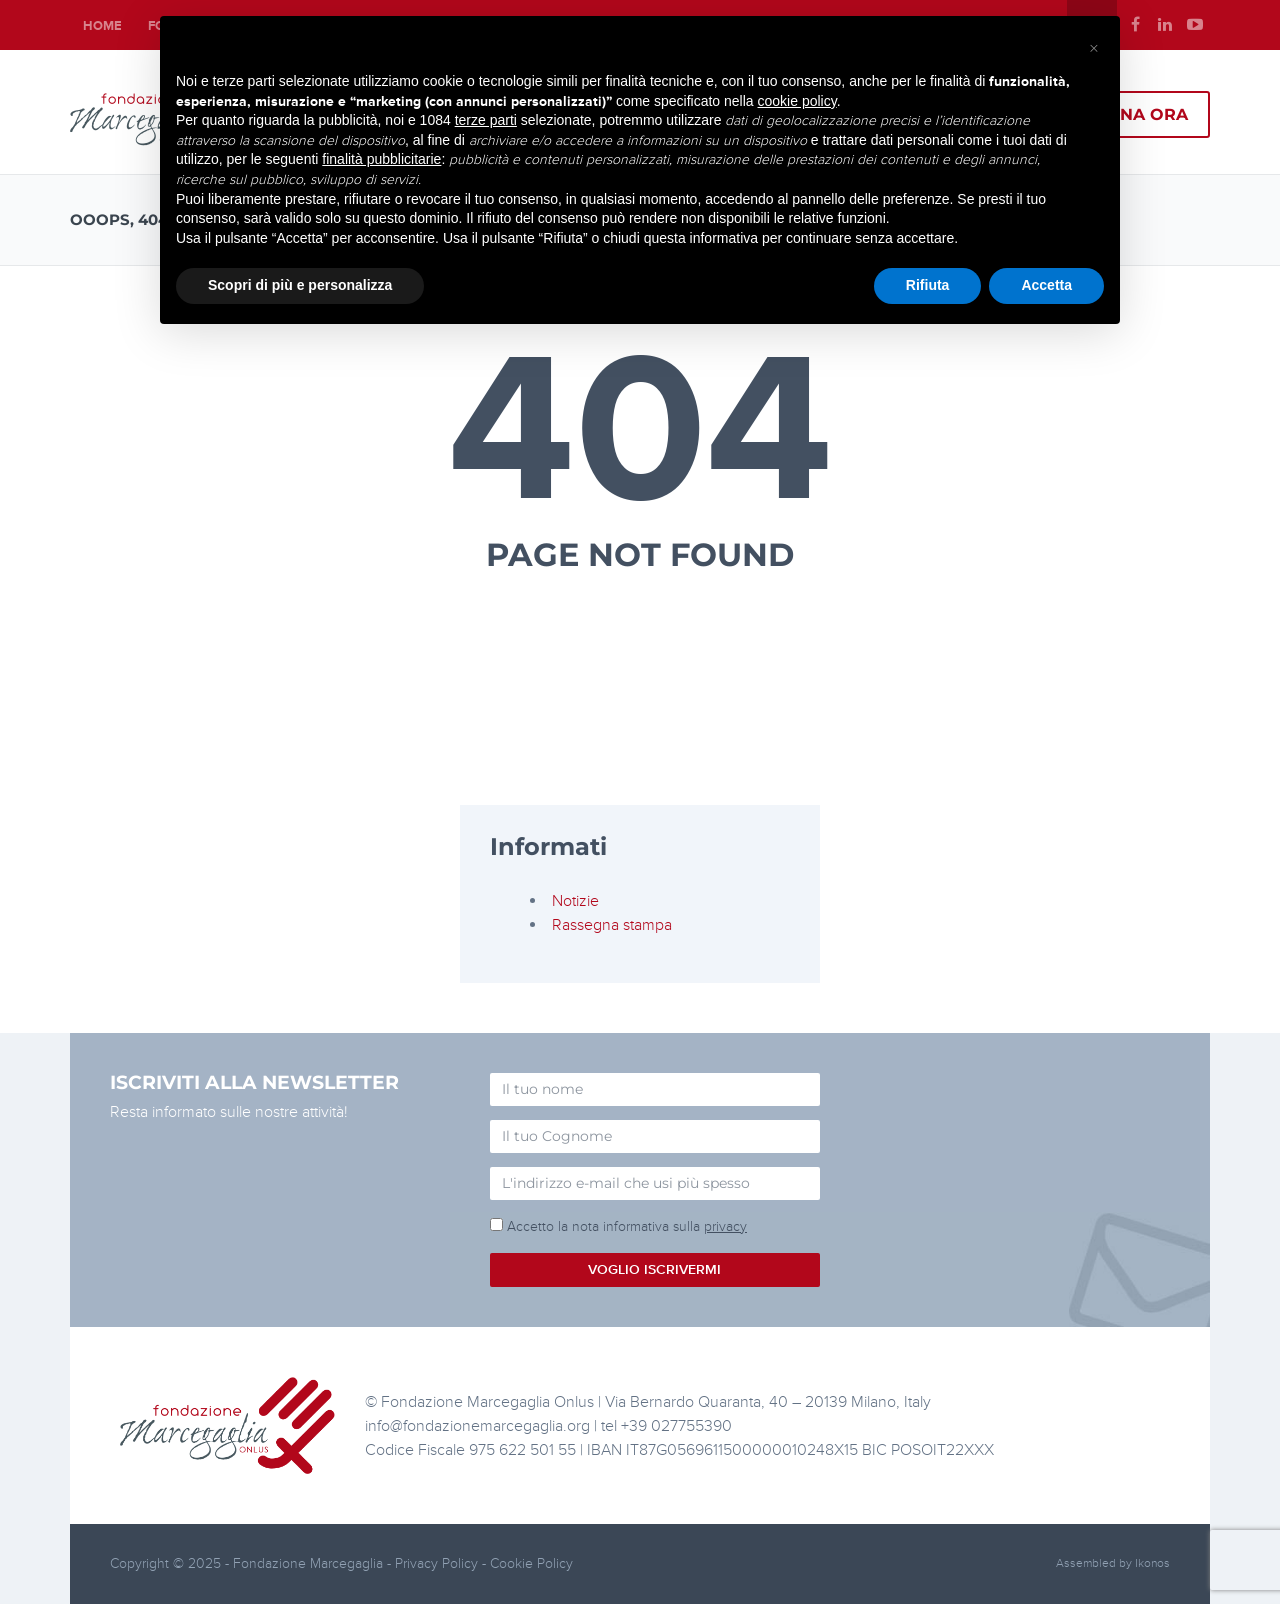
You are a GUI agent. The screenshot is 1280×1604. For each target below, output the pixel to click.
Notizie (575, 901)
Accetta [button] (1046, 285)
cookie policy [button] (797, 101)
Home (102, 26)
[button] (1094, 48)
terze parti (486, 120)
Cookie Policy (531, 1563)
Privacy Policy (438, 1563)
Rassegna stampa (612, 925)
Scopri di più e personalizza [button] (300, 285)
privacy (725, 1226)
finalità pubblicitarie (381, 159)
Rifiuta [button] (928, 285)
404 (640, 433)
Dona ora (1140, 114)
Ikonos (1152, 1563)
